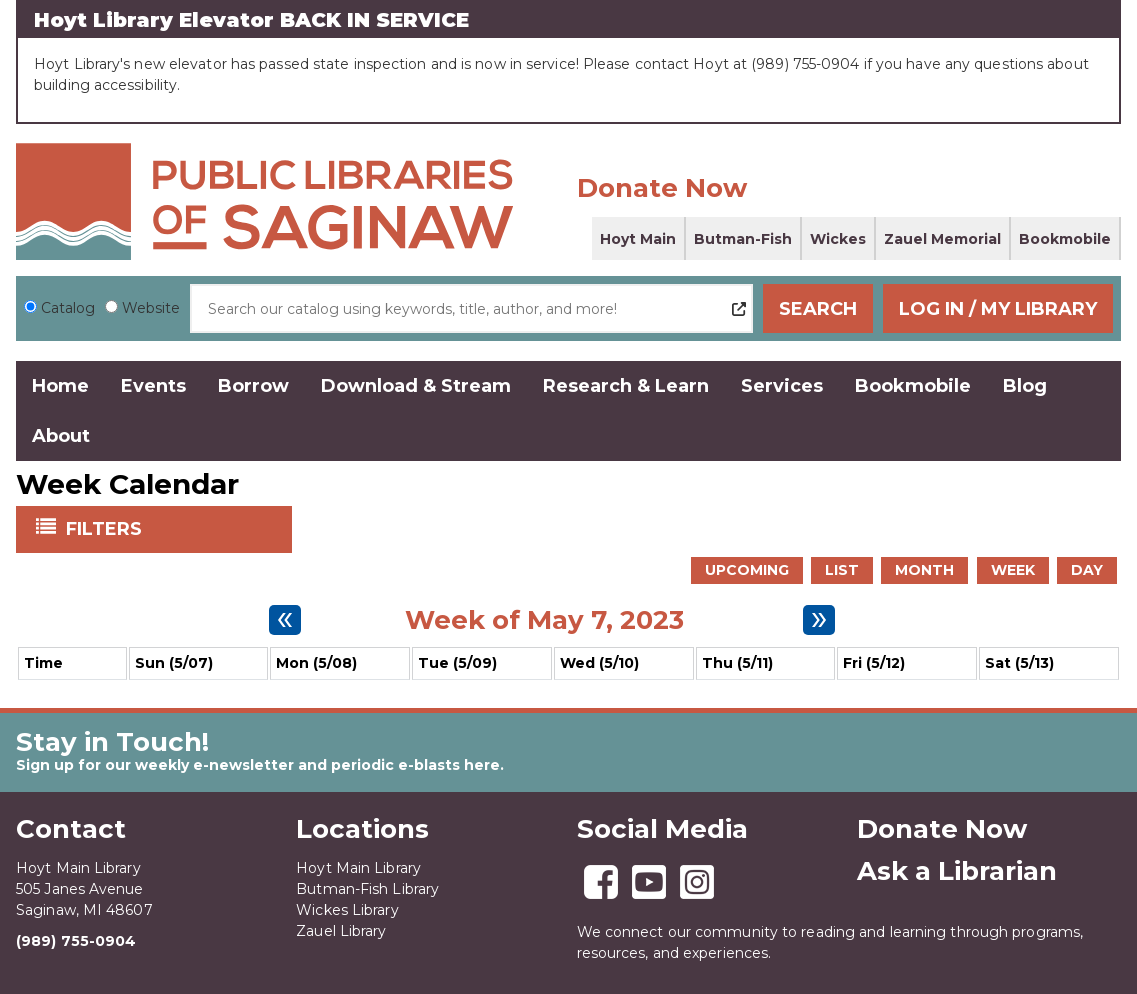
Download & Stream (416, 386)
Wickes (838, 239)
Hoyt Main (638, 239)
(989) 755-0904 (76, 941)
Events (153, 386)
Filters (106, 528)
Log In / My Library (998, 309)
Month (924, 570)
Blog (1025, 386)
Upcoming (747, 570)
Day (1087, 570)
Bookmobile (1065, 239)
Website (151, 308)
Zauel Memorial (942, 239)
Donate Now (662, 188)
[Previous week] (285, 620)
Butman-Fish (743, 239)
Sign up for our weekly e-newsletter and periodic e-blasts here (258, 765)
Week (1013, 570)
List (842, 570)
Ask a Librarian (957, 871)
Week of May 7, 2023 (544, 620)
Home (60, 386)
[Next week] (819, 620)
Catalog (68, 308)
